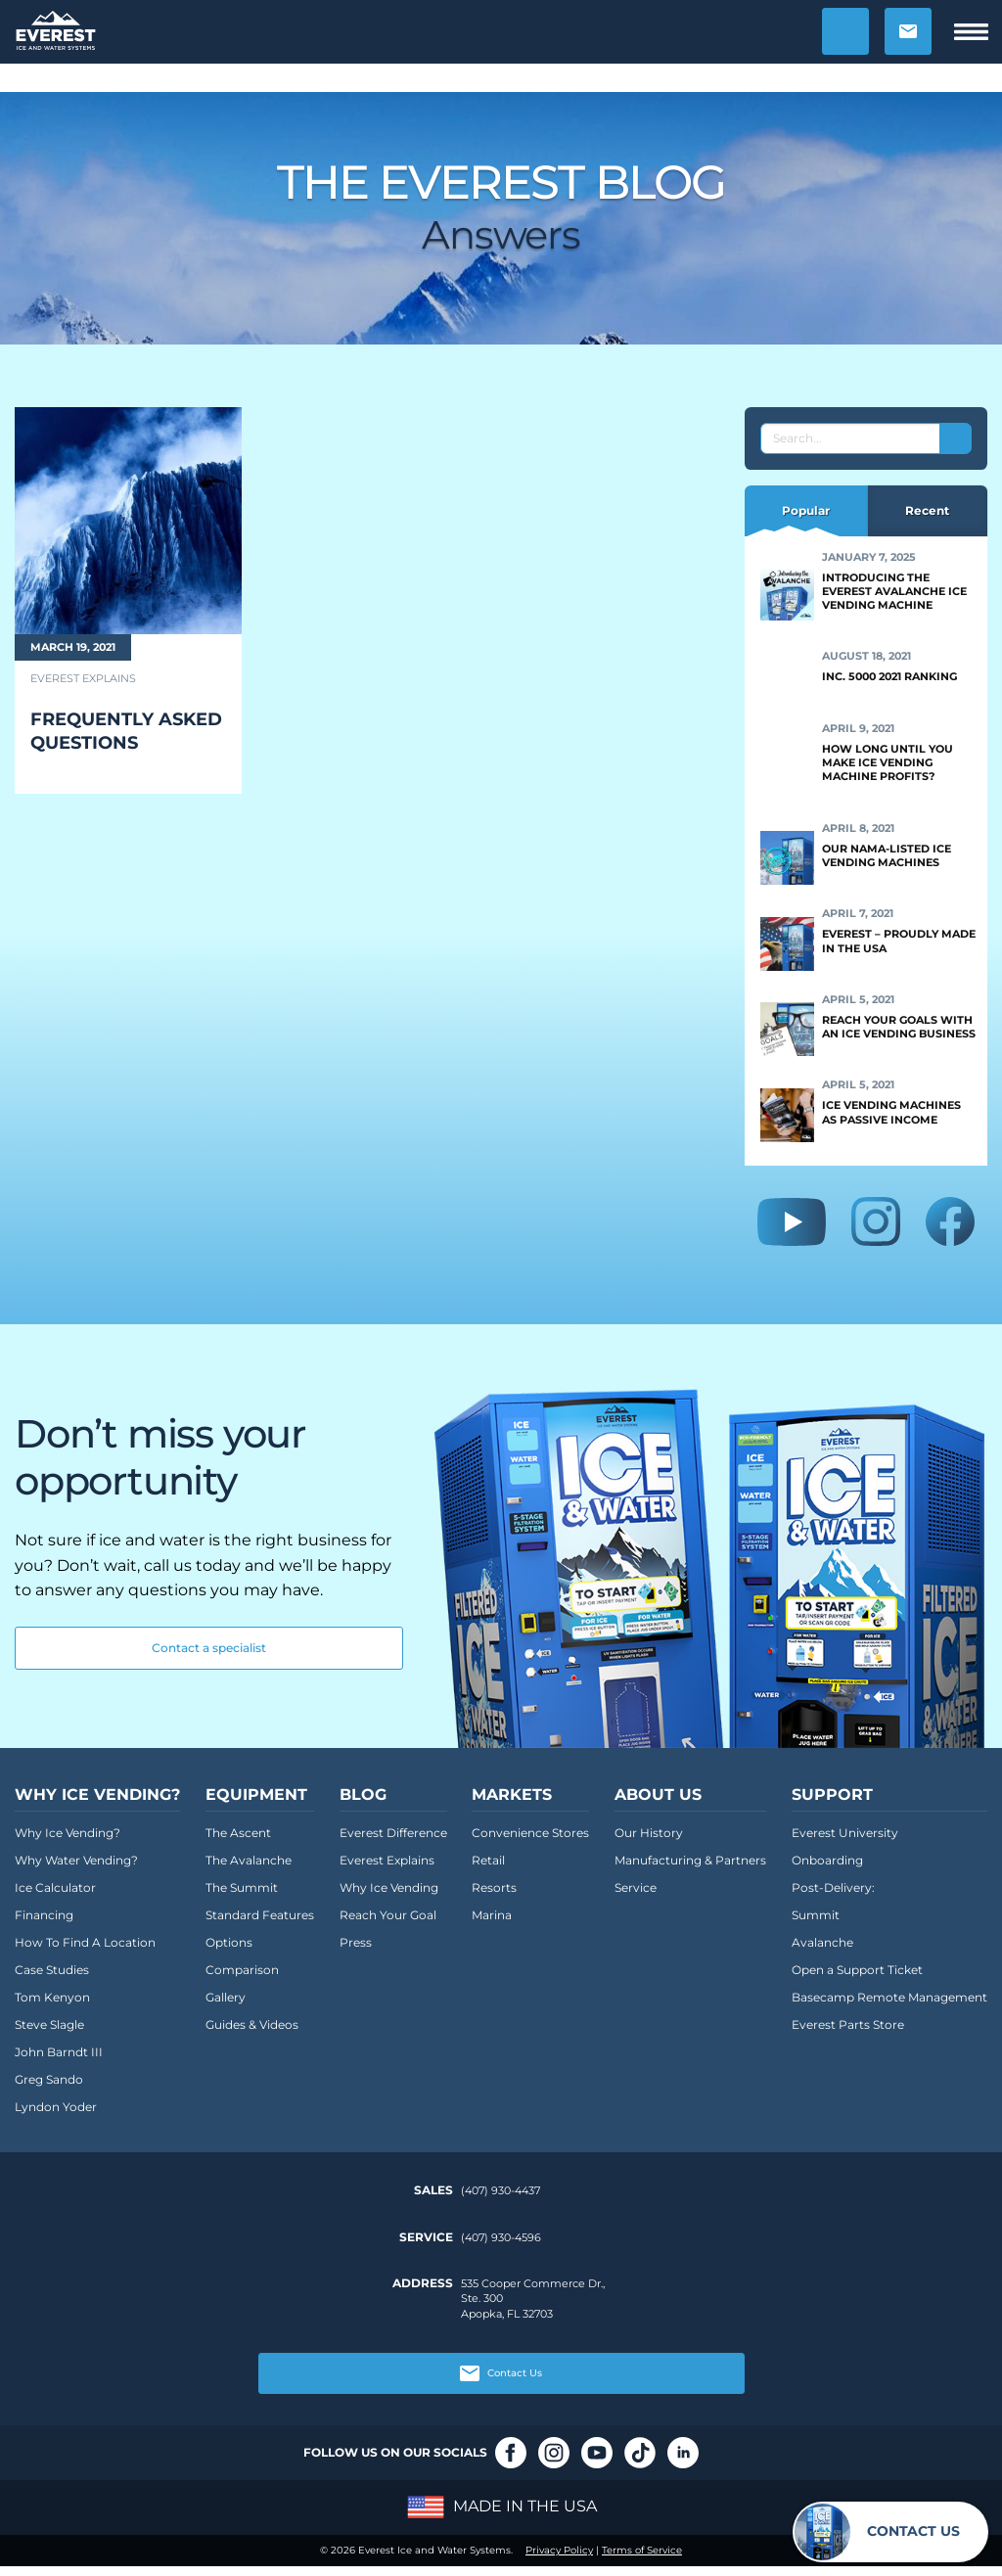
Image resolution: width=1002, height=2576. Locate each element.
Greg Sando (49, 2079)
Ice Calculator (55, 1887)
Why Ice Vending (389, 1887)
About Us (658, 1794)
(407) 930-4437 (500, 2190)
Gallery (225, 1997)
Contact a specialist (209, 1647)
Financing (44, 1915)
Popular (806, 510)
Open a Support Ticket (857, 1969)
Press (356, 1942)
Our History (649, 1832)
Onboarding (827, 1860)
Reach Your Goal (388, 1915)
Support (832, 1794)
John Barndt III (59, 2052)
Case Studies (52, 1969)
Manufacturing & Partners (690, 1860)
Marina (492, 1915)
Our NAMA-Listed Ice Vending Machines (886, 855)
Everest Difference (393, 1832)
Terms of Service (642, 2550)
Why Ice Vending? (97, 1794)
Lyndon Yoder (56, 2106)
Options (228, 1942)
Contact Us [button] (501, 2373)
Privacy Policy (559, 2550)
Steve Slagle (49, 2024)
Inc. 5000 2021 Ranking (889, 676)
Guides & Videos (251, 2024)
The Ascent (238, 1832)
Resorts (494, 1887)
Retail (488, 1860)
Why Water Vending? (76, 1860)
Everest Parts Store (848, 2024)
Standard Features (259, 1915)
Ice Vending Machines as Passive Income (891, 1112)
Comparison (242, 1969)
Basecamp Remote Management (889, 1997)
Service (636, 1887)
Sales (433, 2190)
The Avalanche (248, 1860)
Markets (512, 1794)
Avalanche (822, 1942)
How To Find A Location (85, 1942)
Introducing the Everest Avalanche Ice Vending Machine (894, 592)
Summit (816, 1915)
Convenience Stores (530, 1832)
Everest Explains (387, 1860)
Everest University (845, 1832)
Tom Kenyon (52, 1997)
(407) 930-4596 (501, 2237)
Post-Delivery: (833, 1887)
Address (422, 2283)
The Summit (241, 1887)
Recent (927, 510)
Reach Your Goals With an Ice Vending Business (899, 1026)
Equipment (256, 1794)
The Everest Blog (501, 182)
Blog (363, 1794)
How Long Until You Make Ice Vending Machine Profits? (887, 763)
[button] (845, 31)
